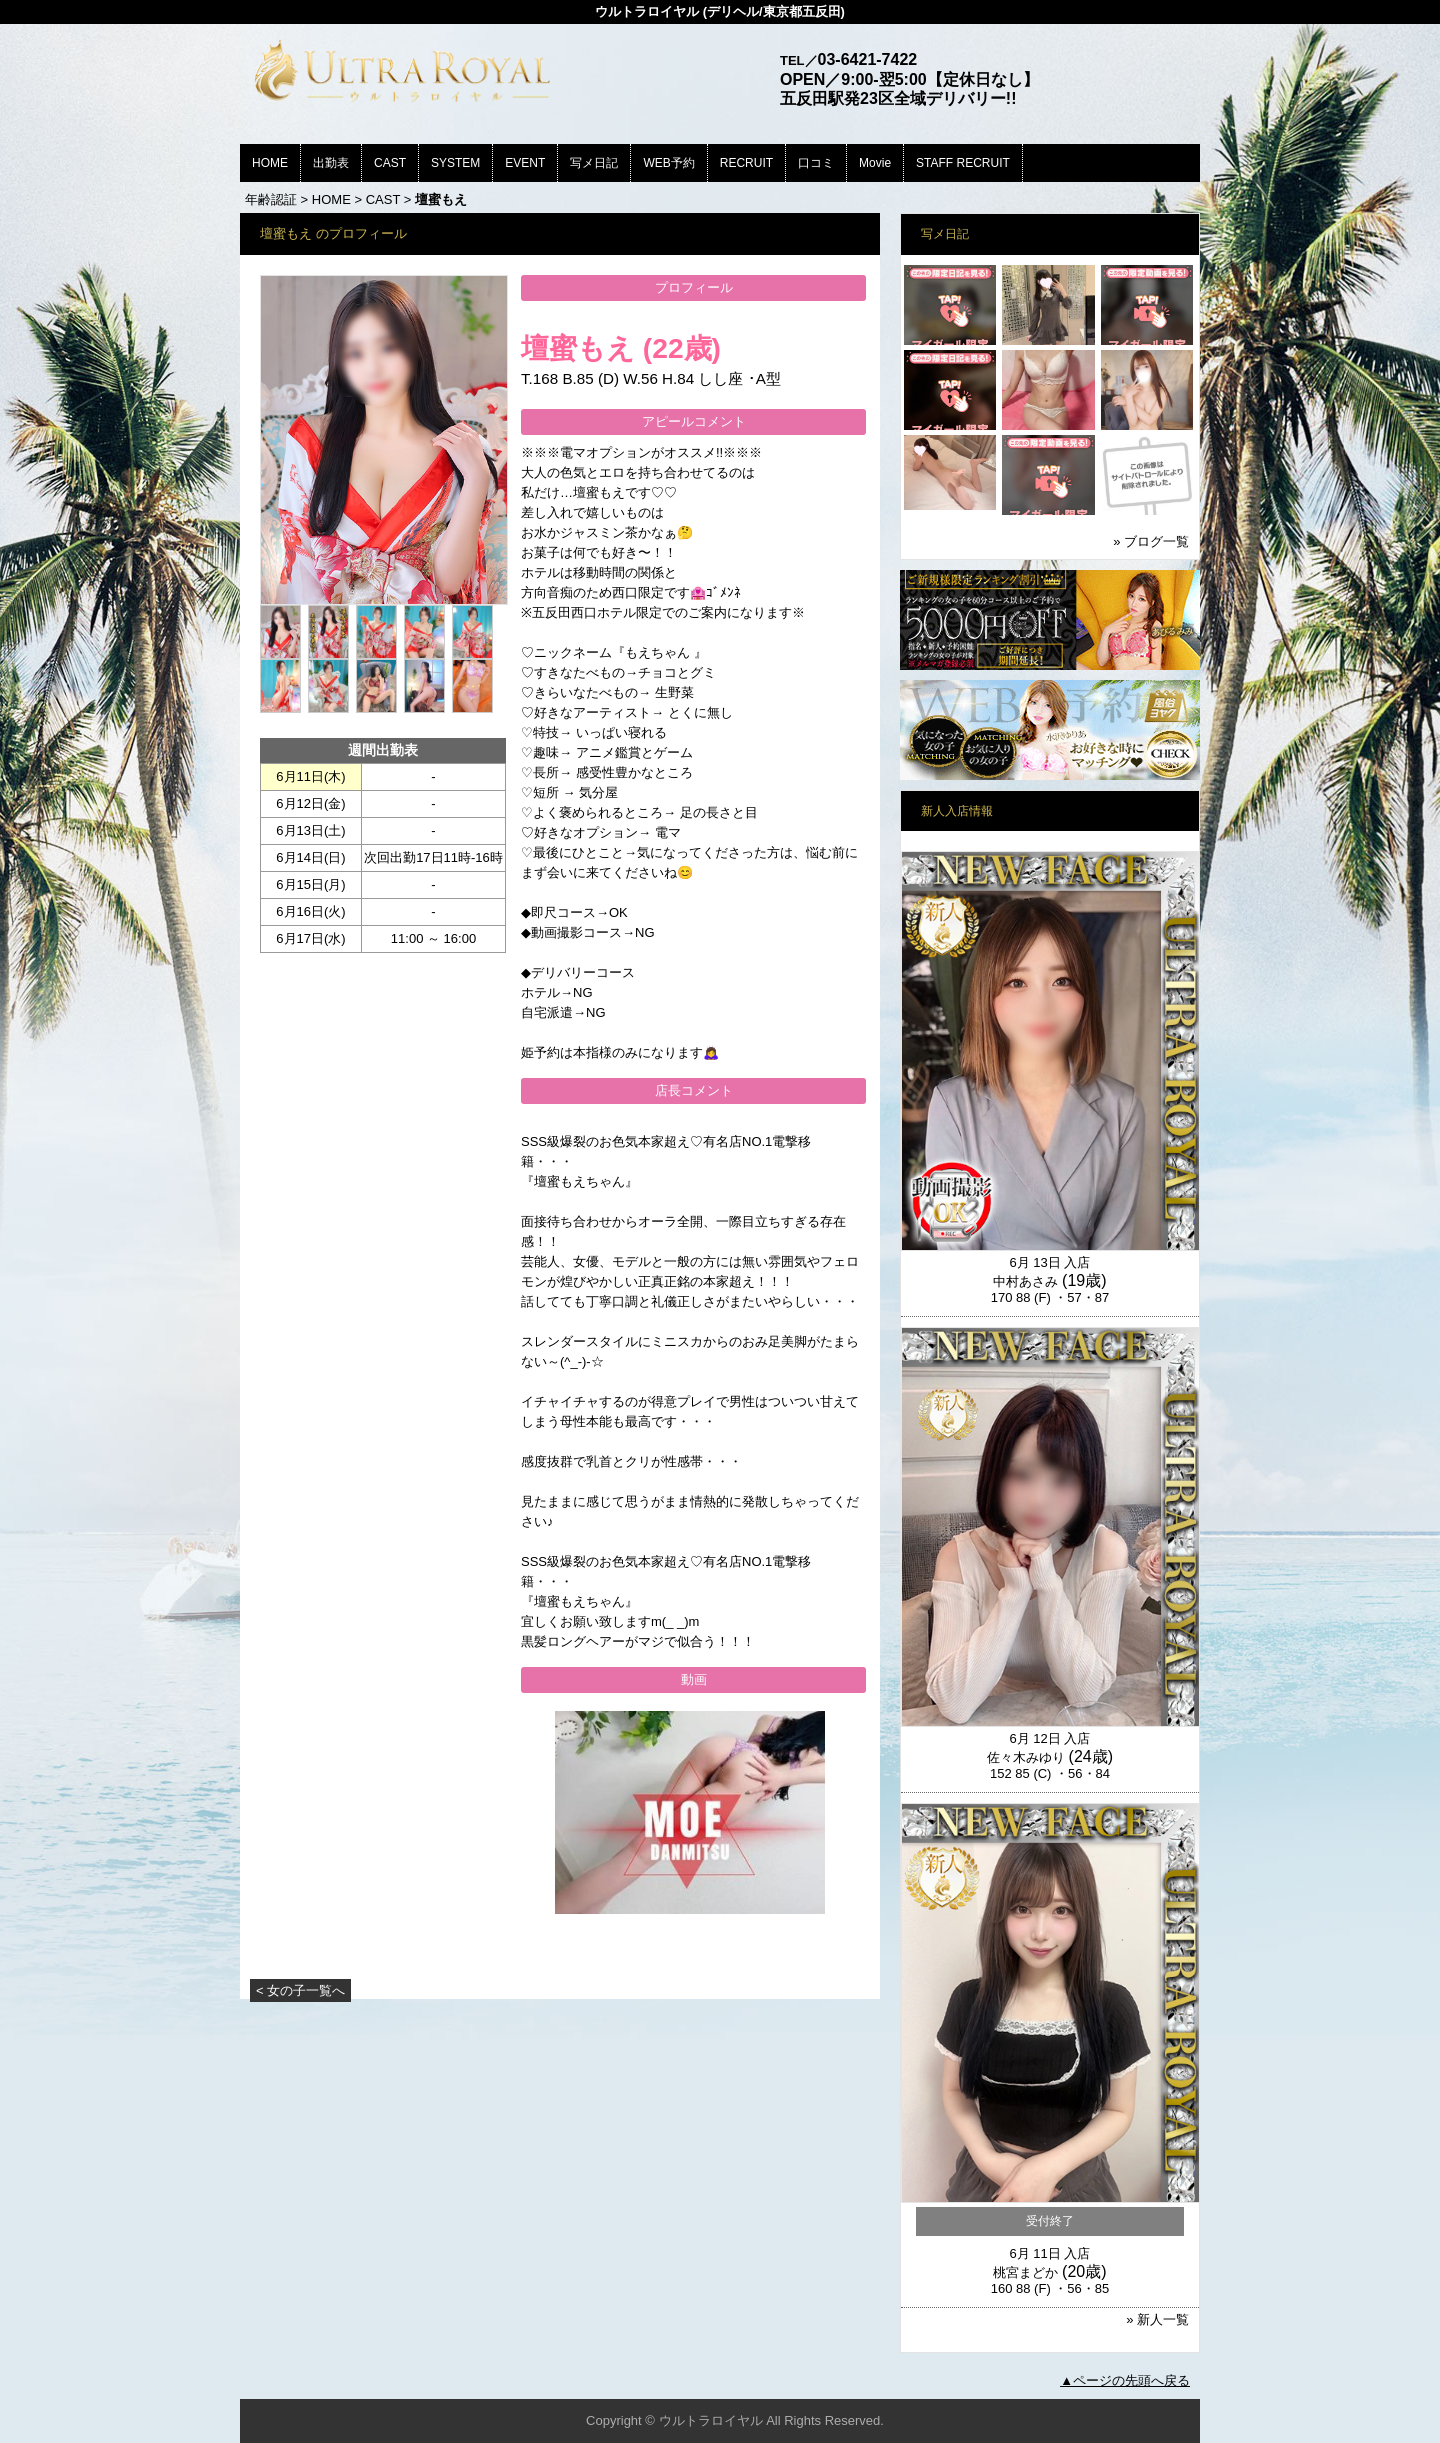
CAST (390, 163)
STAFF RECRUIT (963, 163)
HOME (270, 163)
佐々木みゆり (1026, 1757)
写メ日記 (594, 163)
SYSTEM (455, 163)
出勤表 (331, 163)
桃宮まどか (1025, 2272)
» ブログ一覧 (1151, 541)
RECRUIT (746, 163)
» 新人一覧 (1157, 2319)
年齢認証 (271, 199)
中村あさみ (1025, 1281)
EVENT (525, 163)
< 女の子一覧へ (300, 1990)
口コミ (816, 163)
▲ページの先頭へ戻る (1125, 2380)
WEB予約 (668, 163)
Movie (875, 163)
